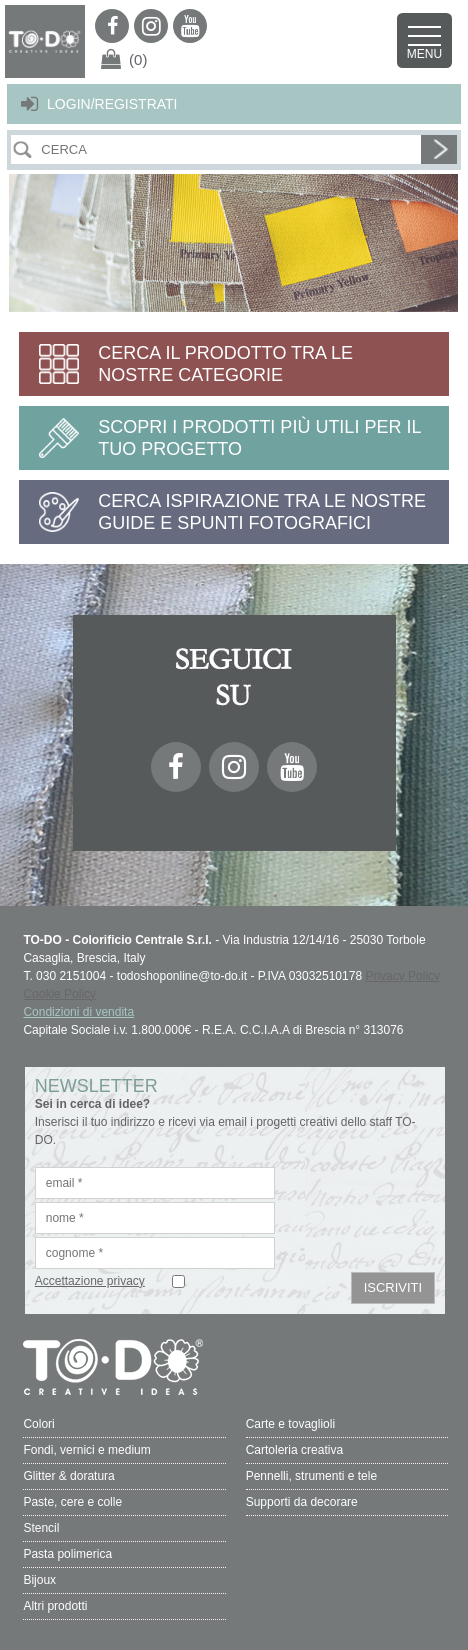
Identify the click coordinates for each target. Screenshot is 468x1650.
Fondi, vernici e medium (86, 1450)
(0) (138, 59)
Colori (38, 1424)
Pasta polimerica (67, 1554)
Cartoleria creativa (294, 1450)
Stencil (41, 1528)
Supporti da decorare (302, 1502)
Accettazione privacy (90, 1281)
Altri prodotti (55, 1606)
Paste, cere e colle (72, 1502)
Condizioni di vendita (78, 1012)
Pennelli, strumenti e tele (311, 1476)
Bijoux (39, 1580)
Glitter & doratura (68, 1476)
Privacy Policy (402, 976)
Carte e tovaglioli (290, 1424)
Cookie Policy (59, 994)
